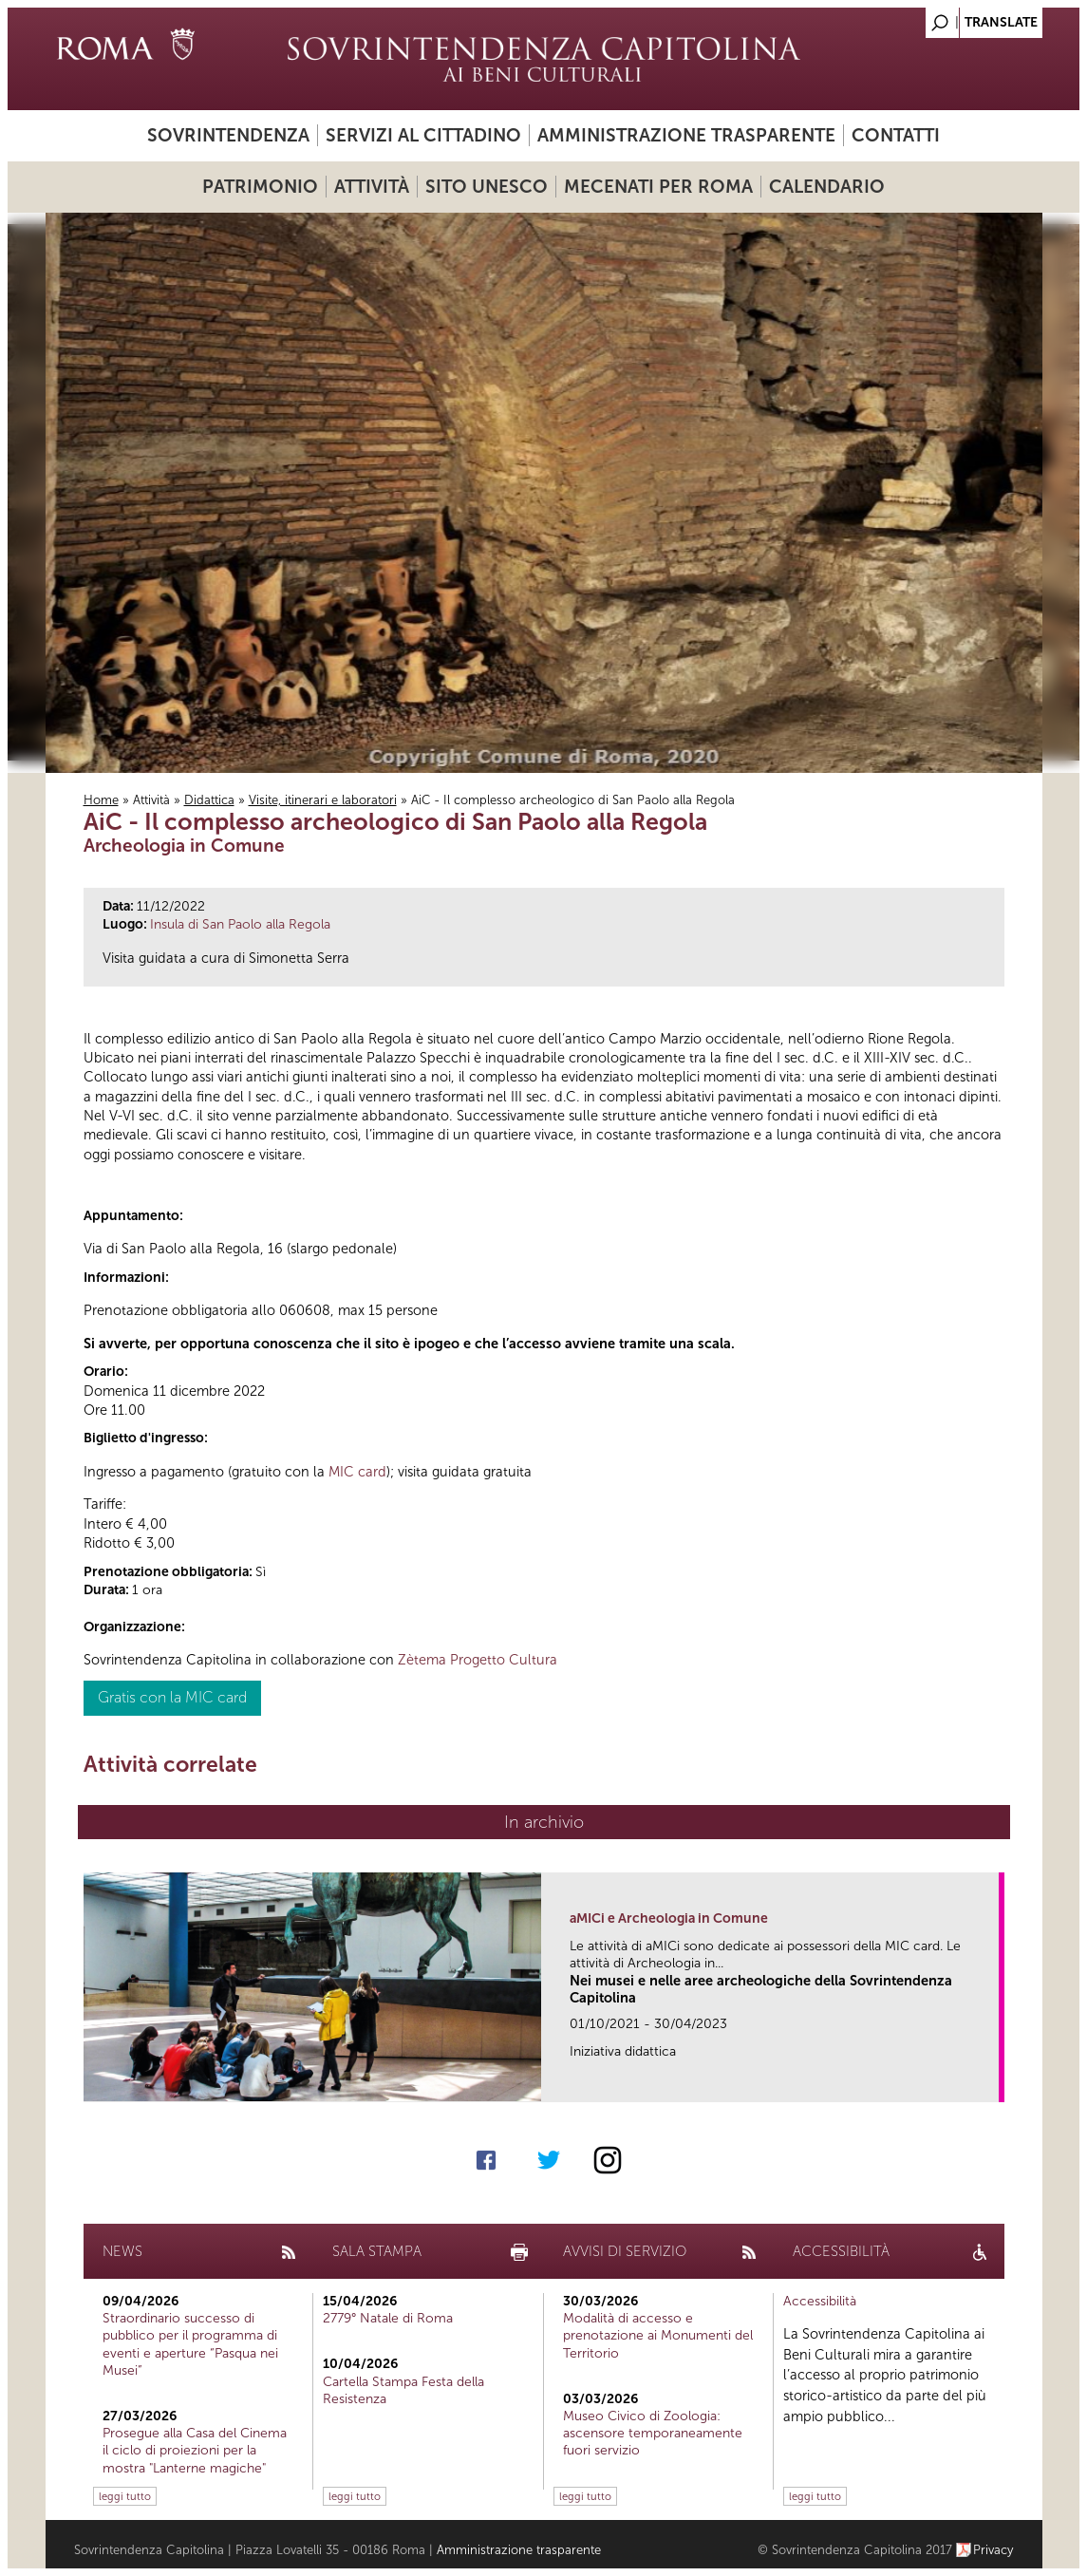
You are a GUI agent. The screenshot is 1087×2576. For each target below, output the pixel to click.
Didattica (209, 800)
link (991, 2082)
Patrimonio (260, 186)
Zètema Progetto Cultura (477, 1659)
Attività (371, 186)
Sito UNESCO (486, 186)
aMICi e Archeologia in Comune (669, 1918)
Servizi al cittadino (423, 135)
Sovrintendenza (228, 135)
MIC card (357, 1471)
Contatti (896, 135)
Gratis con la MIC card (172, 1697)
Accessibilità (819, 2301)
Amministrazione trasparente (686, 135)
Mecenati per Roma (658, 186)
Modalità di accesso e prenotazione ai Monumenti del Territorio (658, 2335)
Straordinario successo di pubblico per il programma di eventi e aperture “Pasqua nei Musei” (190, 2344)
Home (101, 800)
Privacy (993, 2550)
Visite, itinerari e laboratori (323, 800)
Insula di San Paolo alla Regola (240, 924)
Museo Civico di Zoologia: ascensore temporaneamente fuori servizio (652, 2433)
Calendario (827, 186)
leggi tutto (125, 2496)
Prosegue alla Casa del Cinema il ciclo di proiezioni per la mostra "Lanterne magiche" (195, 2450)
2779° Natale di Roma (388, 2318)
